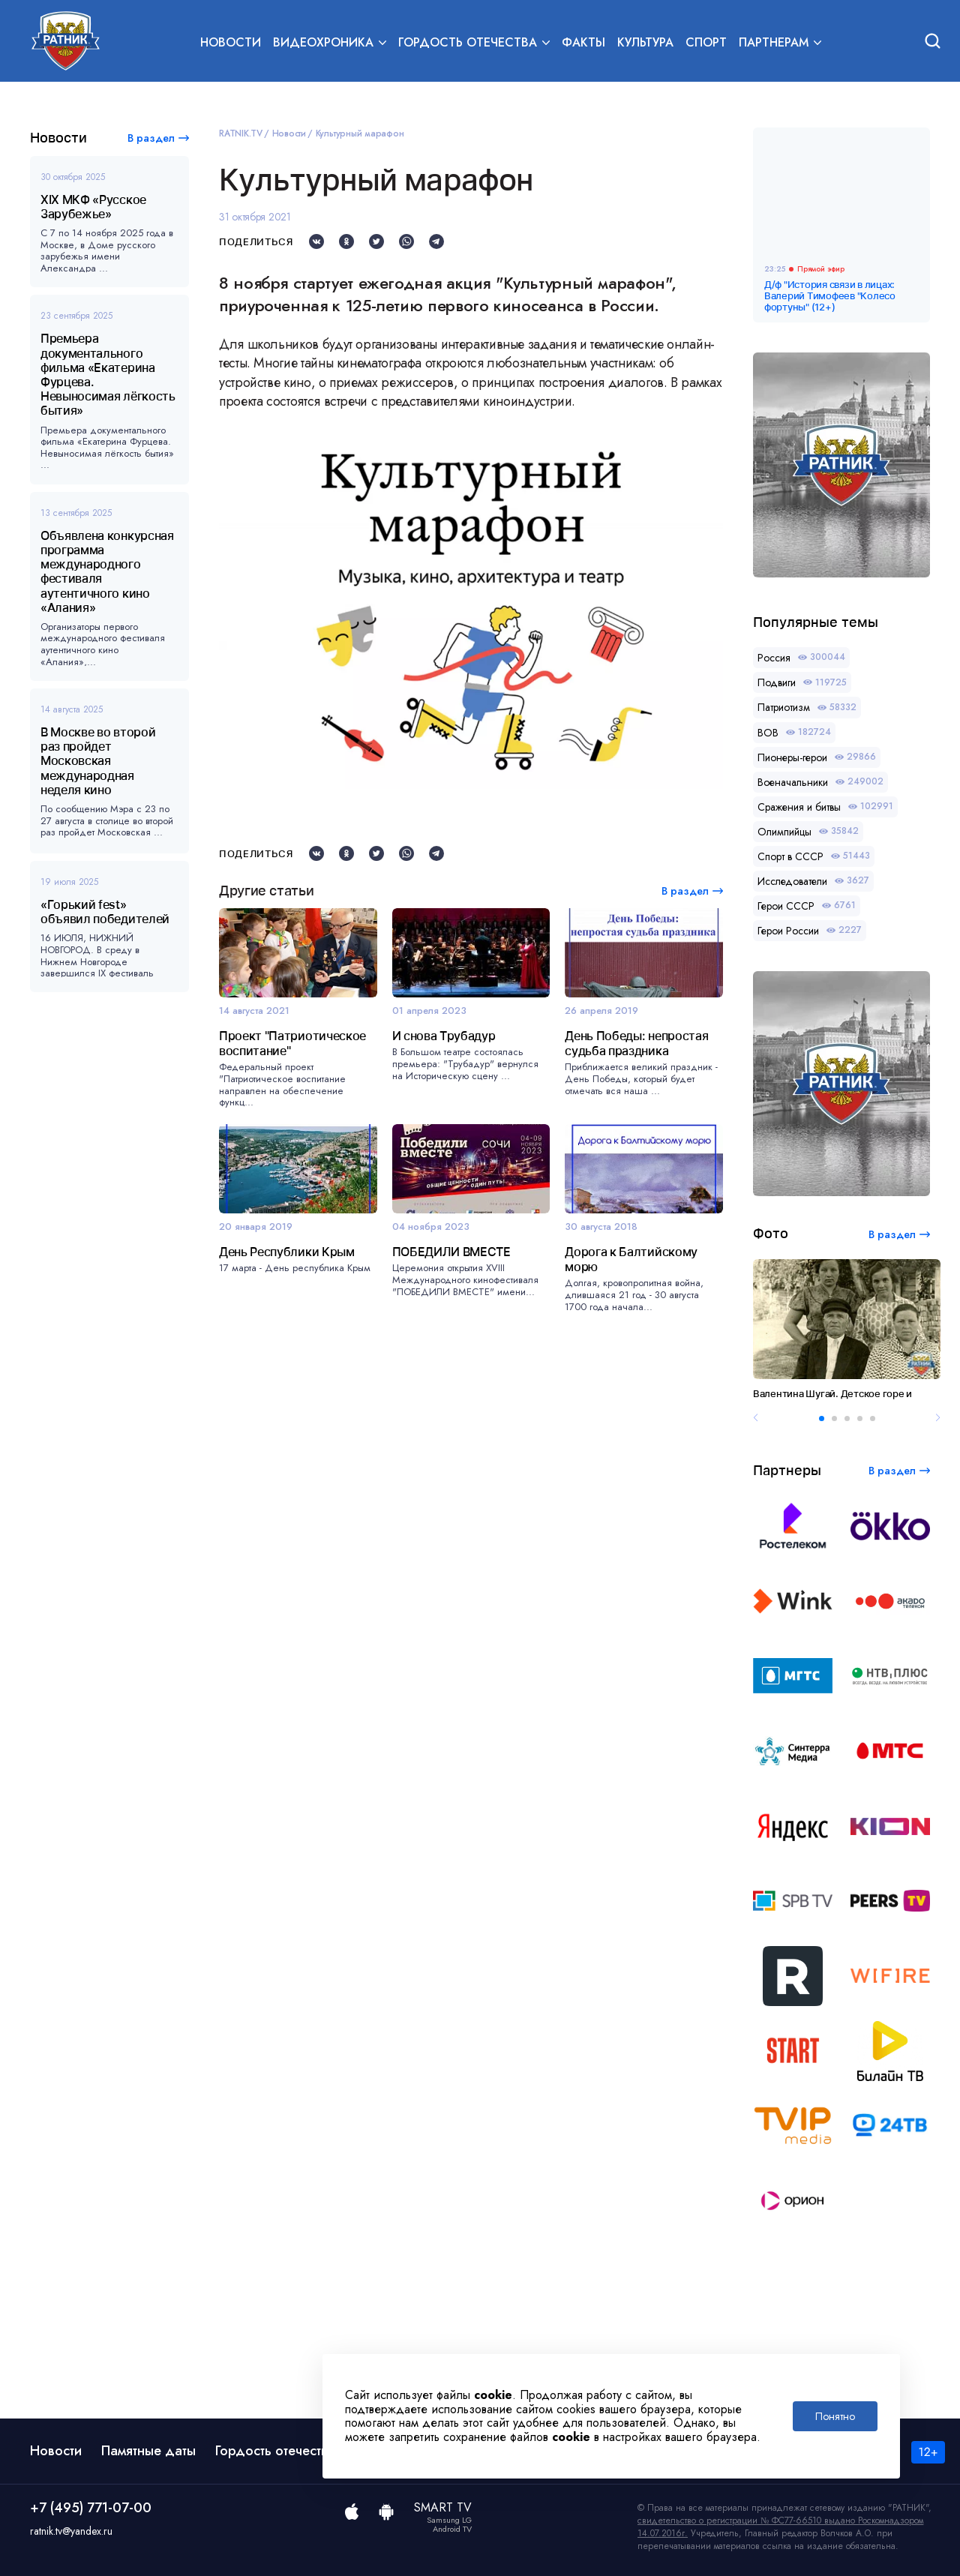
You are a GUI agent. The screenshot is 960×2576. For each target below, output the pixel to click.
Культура (645, 42)
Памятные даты (148, 2451)
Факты (583, 42)
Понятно (835, 2416)
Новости (230, 42)
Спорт (706, 42)
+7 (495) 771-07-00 (91, 2508)
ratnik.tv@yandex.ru (71, 2531)
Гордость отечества (275, 2451)
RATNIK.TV (240, 133)
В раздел (151, 138)
